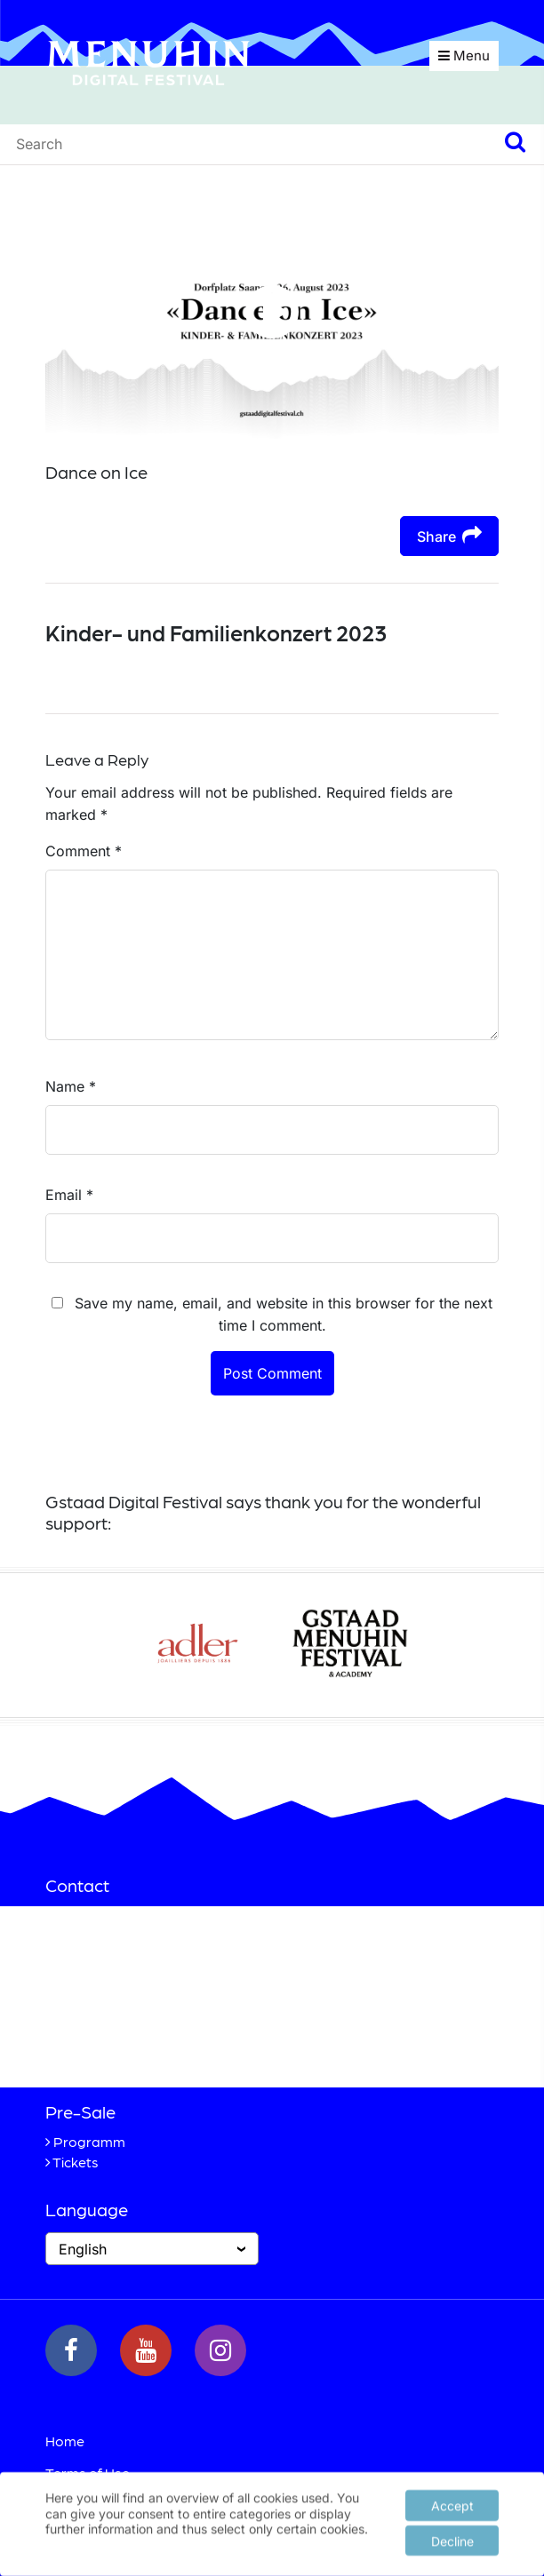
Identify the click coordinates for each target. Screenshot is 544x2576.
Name (70, 1086)
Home (64, 2440)
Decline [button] (452, 2538)
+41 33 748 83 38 (142, 2043)
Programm (89, 2141)
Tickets (75, 2161)
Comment (83, 851)
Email (69, 1195)
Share (449, 535)
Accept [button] (452, 2502)
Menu (464, 55)
